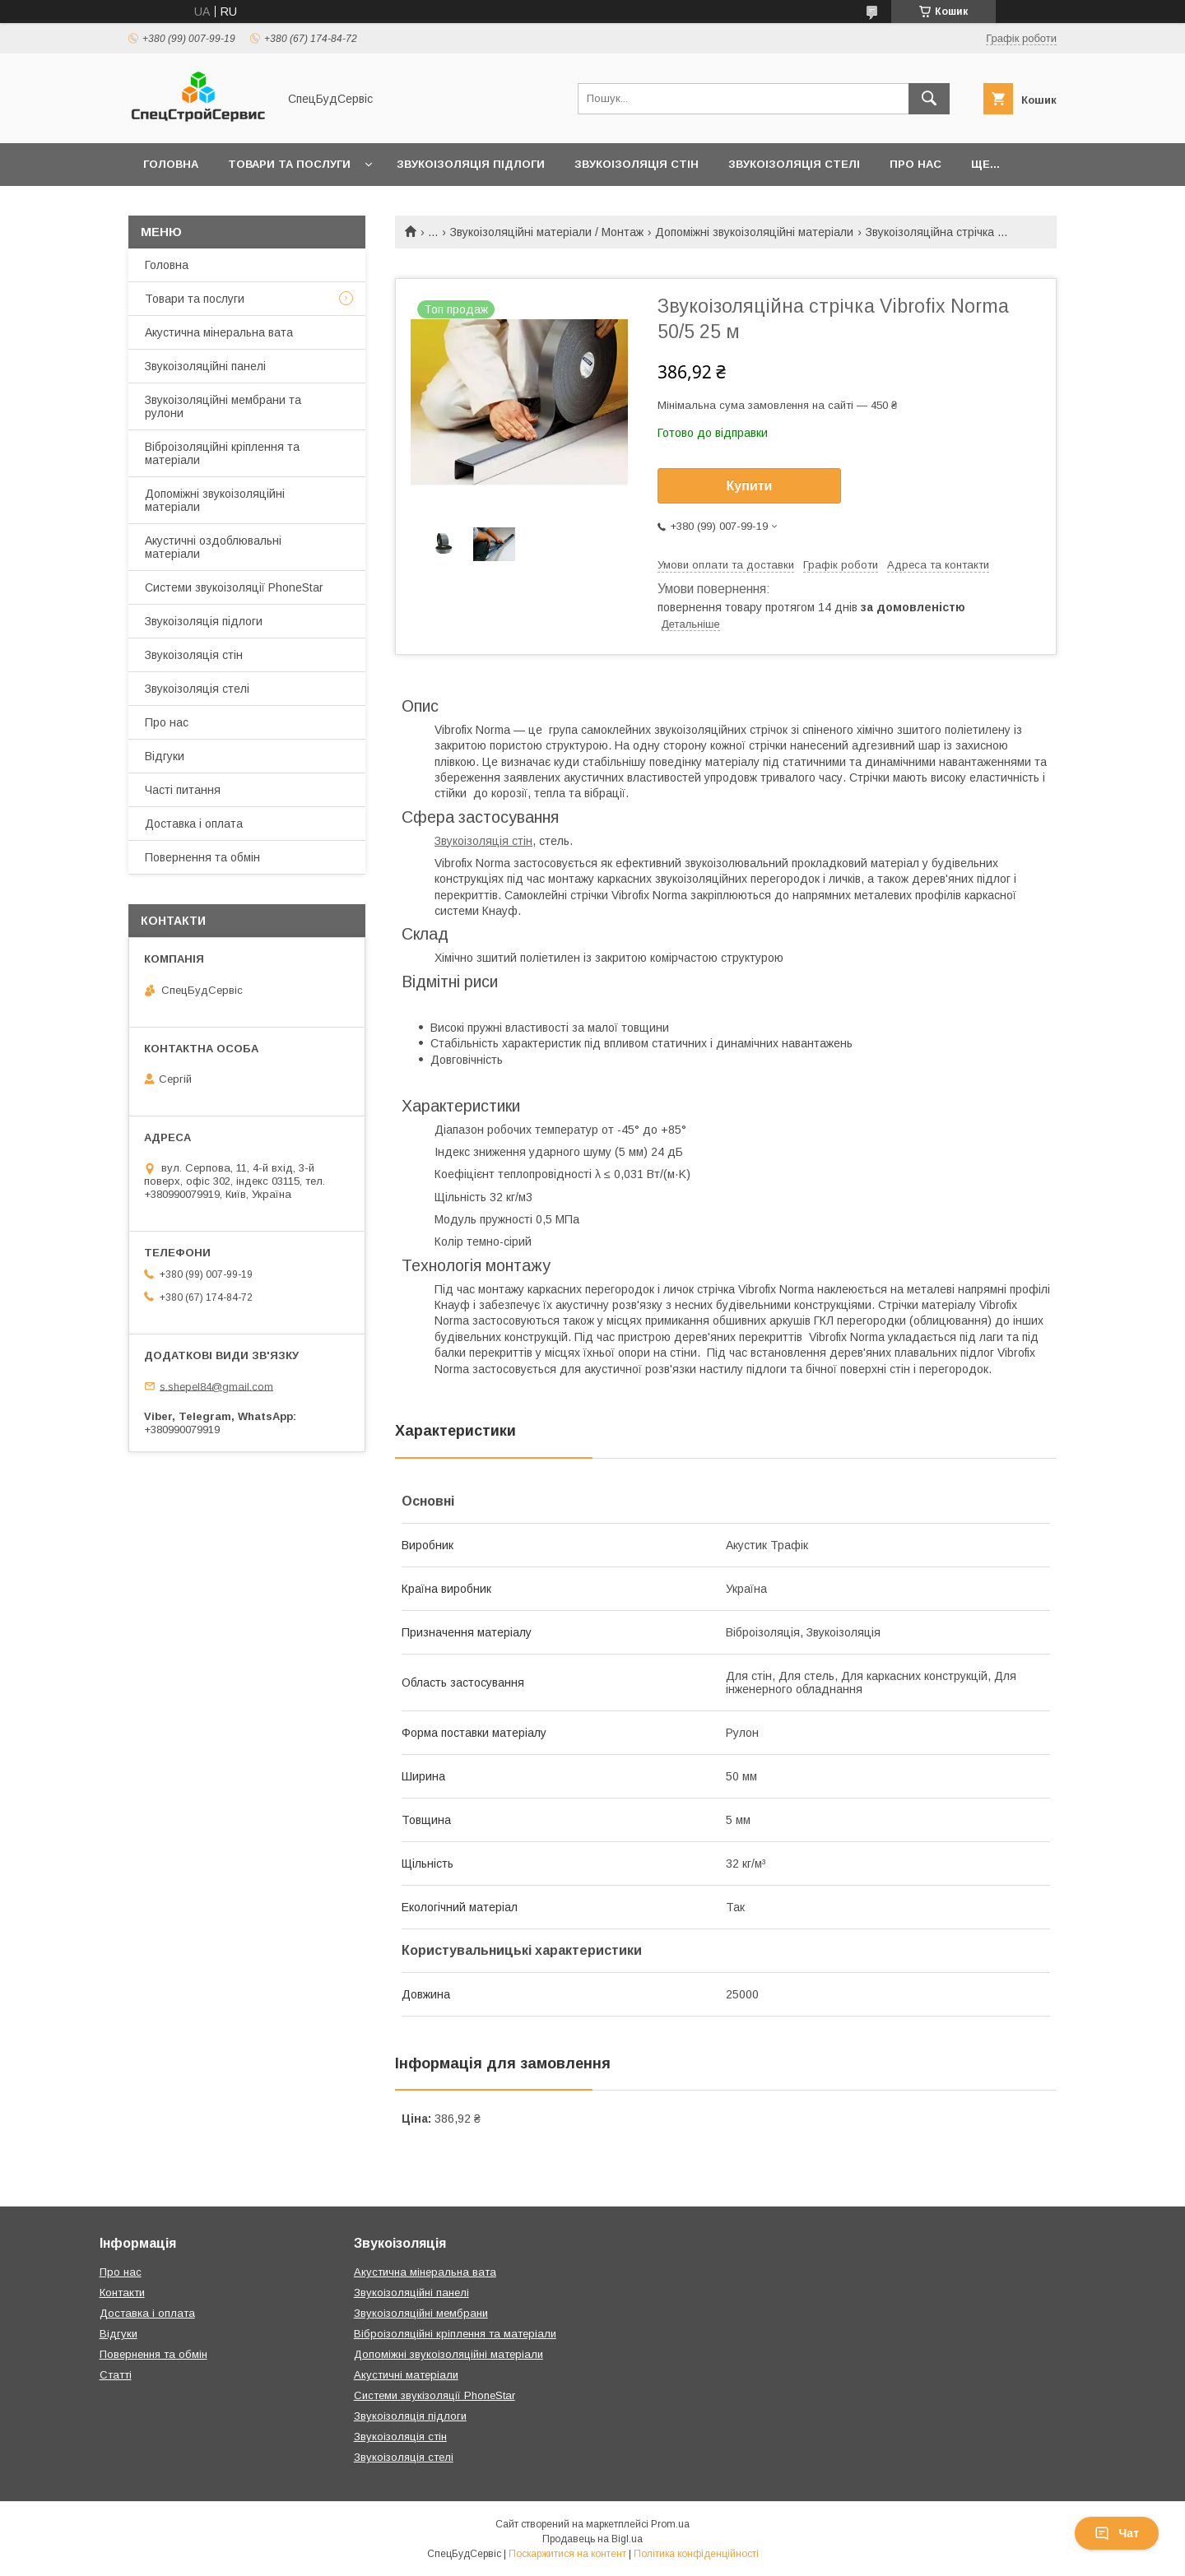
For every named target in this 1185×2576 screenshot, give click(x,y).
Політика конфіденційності (696, 2554)
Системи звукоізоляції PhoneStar (234, 587)
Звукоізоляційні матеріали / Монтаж (547, 232)
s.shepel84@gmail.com (216, 1386)
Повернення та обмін (202, 857)
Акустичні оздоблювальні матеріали (213, 547)
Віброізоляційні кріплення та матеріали (222, 453)
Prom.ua (670, 2524)
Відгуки (164, 756)
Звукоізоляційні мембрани (421, 2313)
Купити (750, 486)
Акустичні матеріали (406, 2375)
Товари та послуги (289, 164)
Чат (1116, 2533)
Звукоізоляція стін (636, 164)
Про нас (915, 164)
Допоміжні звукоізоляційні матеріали (754, 232)
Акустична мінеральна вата (219, 332)
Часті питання (183, 789)
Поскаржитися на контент (567, 2554)
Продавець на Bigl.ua (592, 2539)
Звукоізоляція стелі (794, 164)
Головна (170, 164)
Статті (116, 2375)
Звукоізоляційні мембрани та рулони (223, 406)
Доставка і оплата (194, 823)
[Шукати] (929, 98)
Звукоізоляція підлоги (471, 164)
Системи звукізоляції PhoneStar (434, 2395)
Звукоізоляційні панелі (205, 366)
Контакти (122, 2292)
